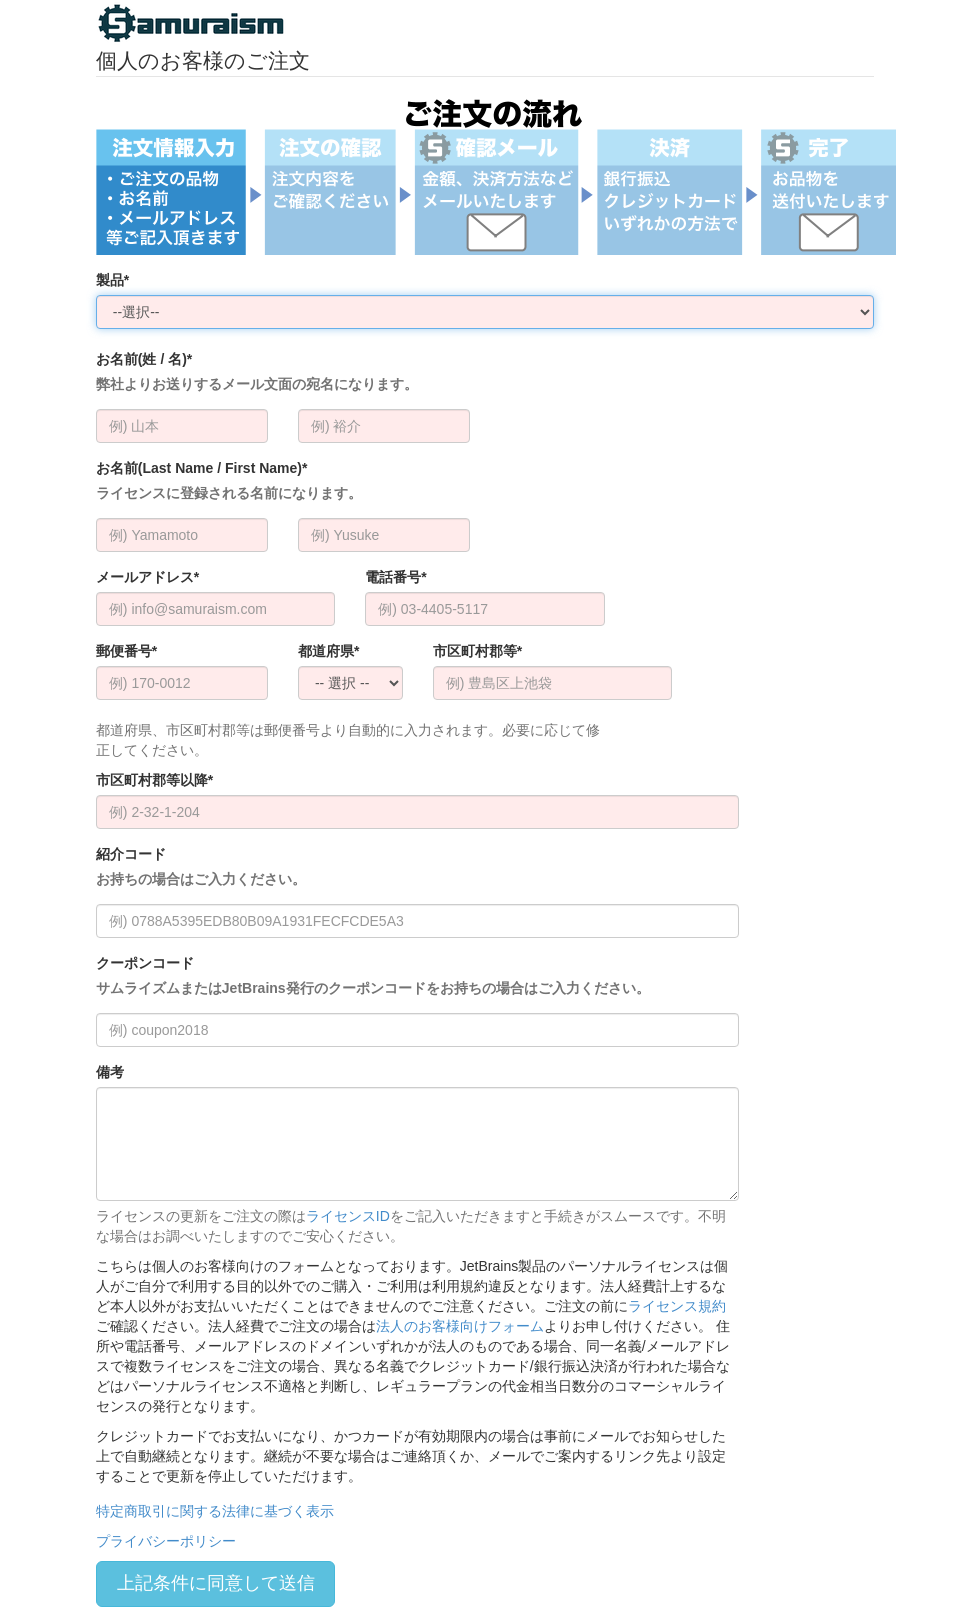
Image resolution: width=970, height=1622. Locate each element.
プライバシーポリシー (166, 1541)
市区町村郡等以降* (154, 780)
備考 (110, 1072)
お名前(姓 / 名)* (257, 372)
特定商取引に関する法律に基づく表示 (215, 1511)
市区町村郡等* (477, 651)
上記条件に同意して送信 (216, 1583)
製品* (112, 280)
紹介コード (201, 867)
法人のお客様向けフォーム (460, 1326)
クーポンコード (373, 976)
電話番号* (395, 577)
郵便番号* (126, 651)
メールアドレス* (147, 577)
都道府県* (328, 651)
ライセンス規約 (677, 1306)
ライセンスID (348, 1216)
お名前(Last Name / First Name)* (229, 481)
